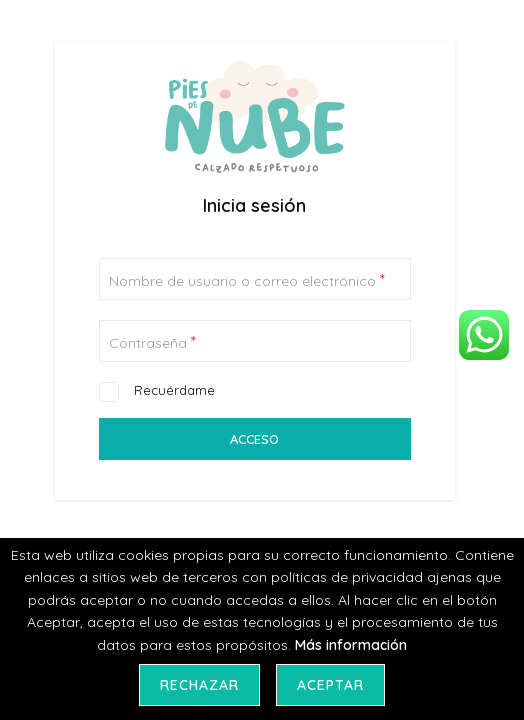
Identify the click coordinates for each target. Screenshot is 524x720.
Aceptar (330, 685)
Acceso (254, 439)
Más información (351, 645)
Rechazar (199, 685)
